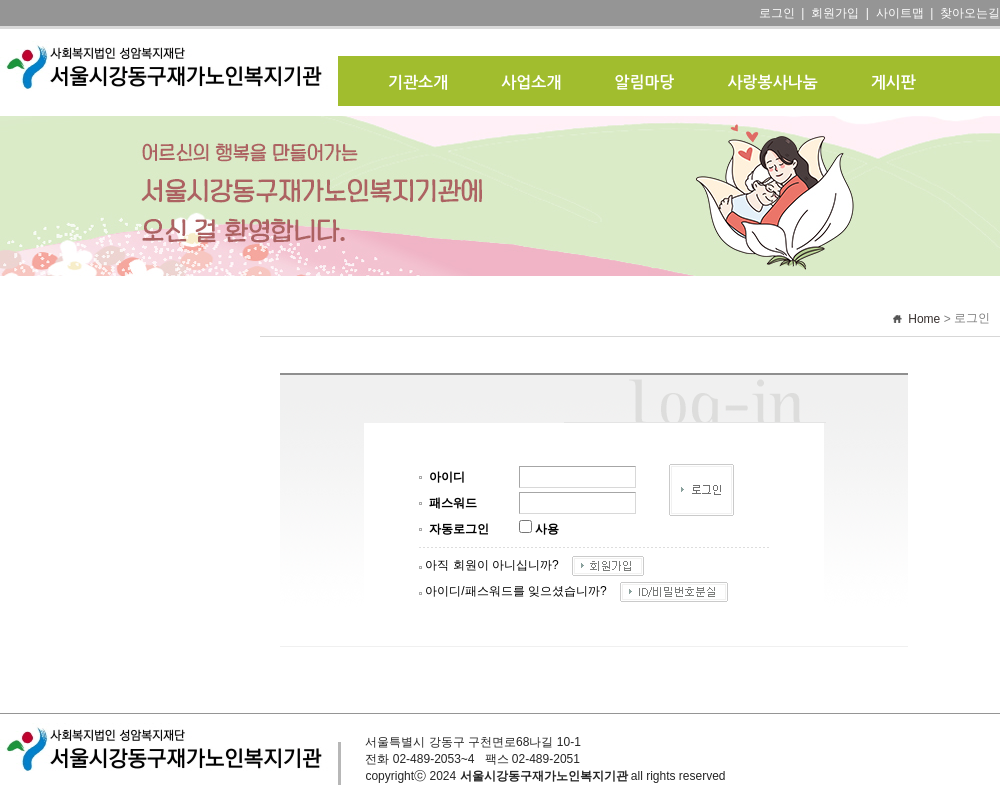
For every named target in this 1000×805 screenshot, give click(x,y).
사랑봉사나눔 (773, 82)
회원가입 (835, 13)
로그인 (777, 13)
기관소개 (418, 82)
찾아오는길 (970, 13)
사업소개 (531, 82)
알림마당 (644, 82)
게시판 (893, 82)
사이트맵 (900, 13)
